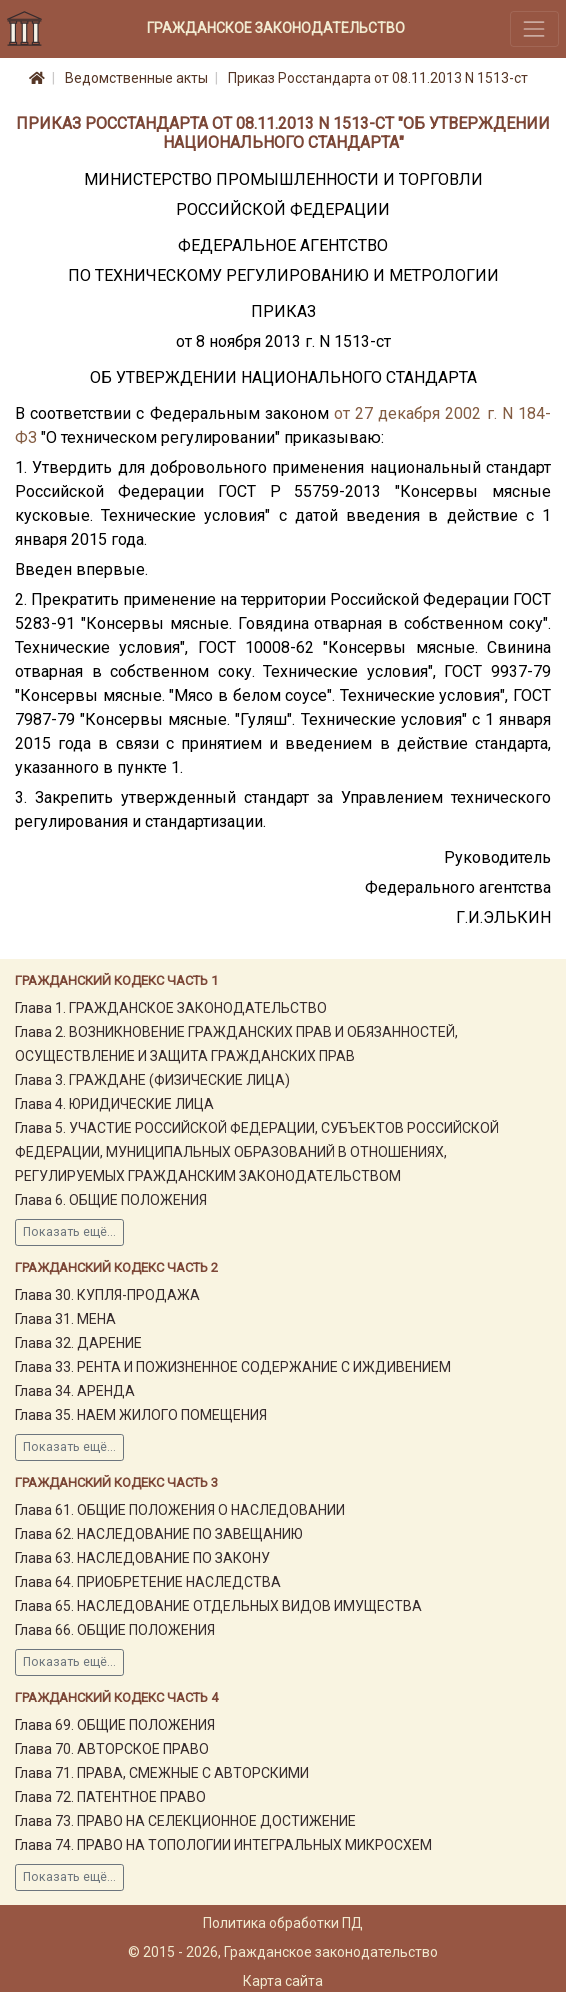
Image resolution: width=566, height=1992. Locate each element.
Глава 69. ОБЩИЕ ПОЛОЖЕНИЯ (115, 1725)
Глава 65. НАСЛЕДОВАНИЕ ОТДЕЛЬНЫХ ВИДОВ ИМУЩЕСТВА (218, 1606)
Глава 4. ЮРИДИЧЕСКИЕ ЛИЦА (114, 1104)
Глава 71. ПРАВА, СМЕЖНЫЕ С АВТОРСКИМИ (162, 1773)
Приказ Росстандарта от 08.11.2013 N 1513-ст (378, 78)
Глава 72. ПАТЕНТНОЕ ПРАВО (110, 1797)
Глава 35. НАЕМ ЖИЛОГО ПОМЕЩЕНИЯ (141, 1415)
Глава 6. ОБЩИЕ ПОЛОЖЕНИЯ (111, 1200)
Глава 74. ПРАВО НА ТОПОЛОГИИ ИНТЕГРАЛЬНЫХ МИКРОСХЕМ (223, 1845)
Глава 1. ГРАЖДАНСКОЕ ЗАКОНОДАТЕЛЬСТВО (171, 1008)
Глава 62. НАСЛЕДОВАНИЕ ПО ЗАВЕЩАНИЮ (159, 1534)
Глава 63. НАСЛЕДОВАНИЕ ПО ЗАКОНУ (142, 1558)
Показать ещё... (69, 1232)
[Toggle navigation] (534, 28)
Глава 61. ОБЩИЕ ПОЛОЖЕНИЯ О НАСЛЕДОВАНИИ (180, 1510)
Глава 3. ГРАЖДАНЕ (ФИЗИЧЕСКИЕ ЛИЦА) (152, 1080)
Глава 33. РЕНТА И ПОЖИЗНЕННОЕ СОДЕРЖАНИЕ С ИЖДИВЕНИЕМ (233, 1367)
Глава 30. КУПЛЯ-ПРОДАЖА (107, 1295)
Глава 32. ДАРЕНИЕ (78, 1343)
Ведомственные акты (136, 78)
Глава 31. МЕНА (65, 1319)
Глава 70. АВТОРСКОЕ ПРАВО (112, 1749)
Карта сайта (283, 1981)
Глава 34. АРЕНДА (75, 1391)
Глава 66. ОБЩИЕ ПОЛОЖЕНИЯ (115, 1630)
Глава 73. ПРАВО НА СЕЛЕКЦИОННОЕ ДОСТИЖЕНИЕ (185, 1821)
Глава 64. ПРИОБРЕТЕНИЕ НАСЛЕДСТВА (148, 1582)
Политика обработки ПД (283, 1923)
